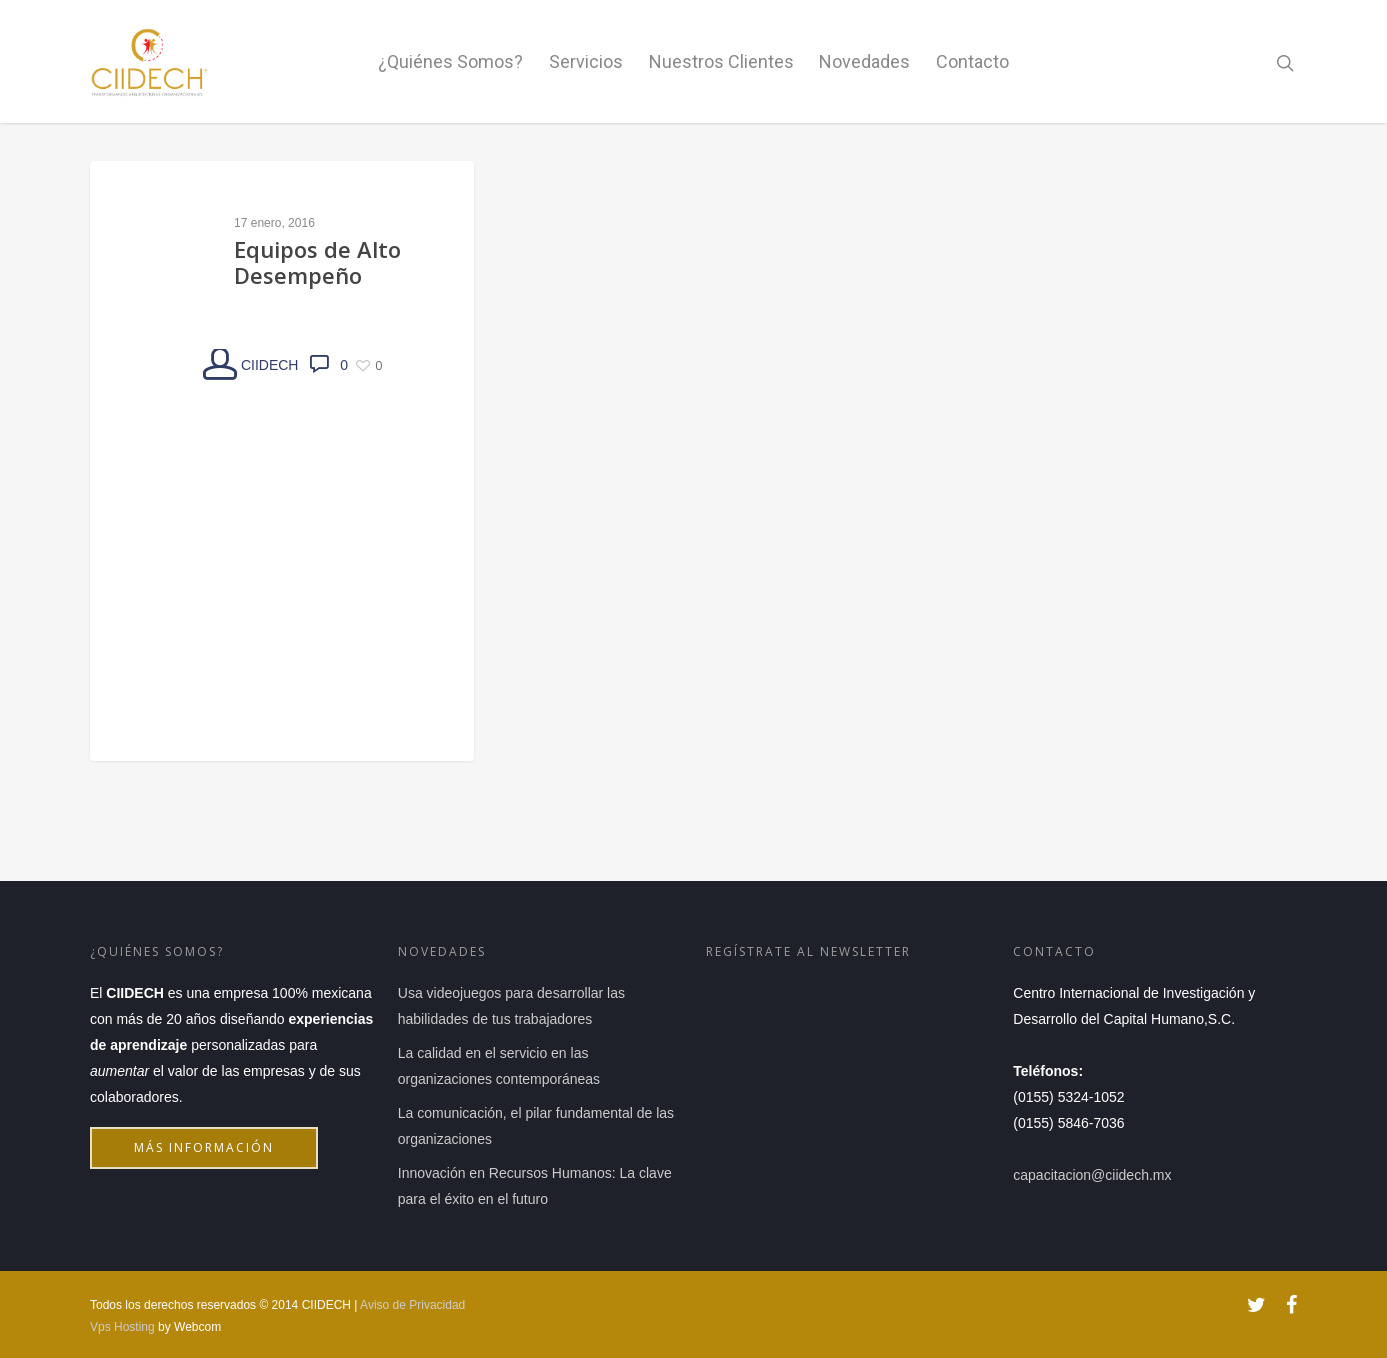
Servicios (586, 61)
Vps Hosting (122, 1327)
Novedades (864, 61)
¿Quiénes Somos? (450, 61)
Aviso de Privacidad (412, 1305)
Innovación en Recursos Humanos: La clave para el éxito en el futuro (535, 1186)
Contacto (972, 61)
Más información (210, 1154)
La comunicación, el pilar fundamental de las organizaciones (536, 1126)
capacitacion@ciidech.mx (1092, 1175)
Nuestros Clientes (721, 61)
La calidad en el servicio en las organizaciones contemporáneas (499, 1066)
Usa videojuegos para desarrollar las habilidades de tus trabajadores (511, 1006)
